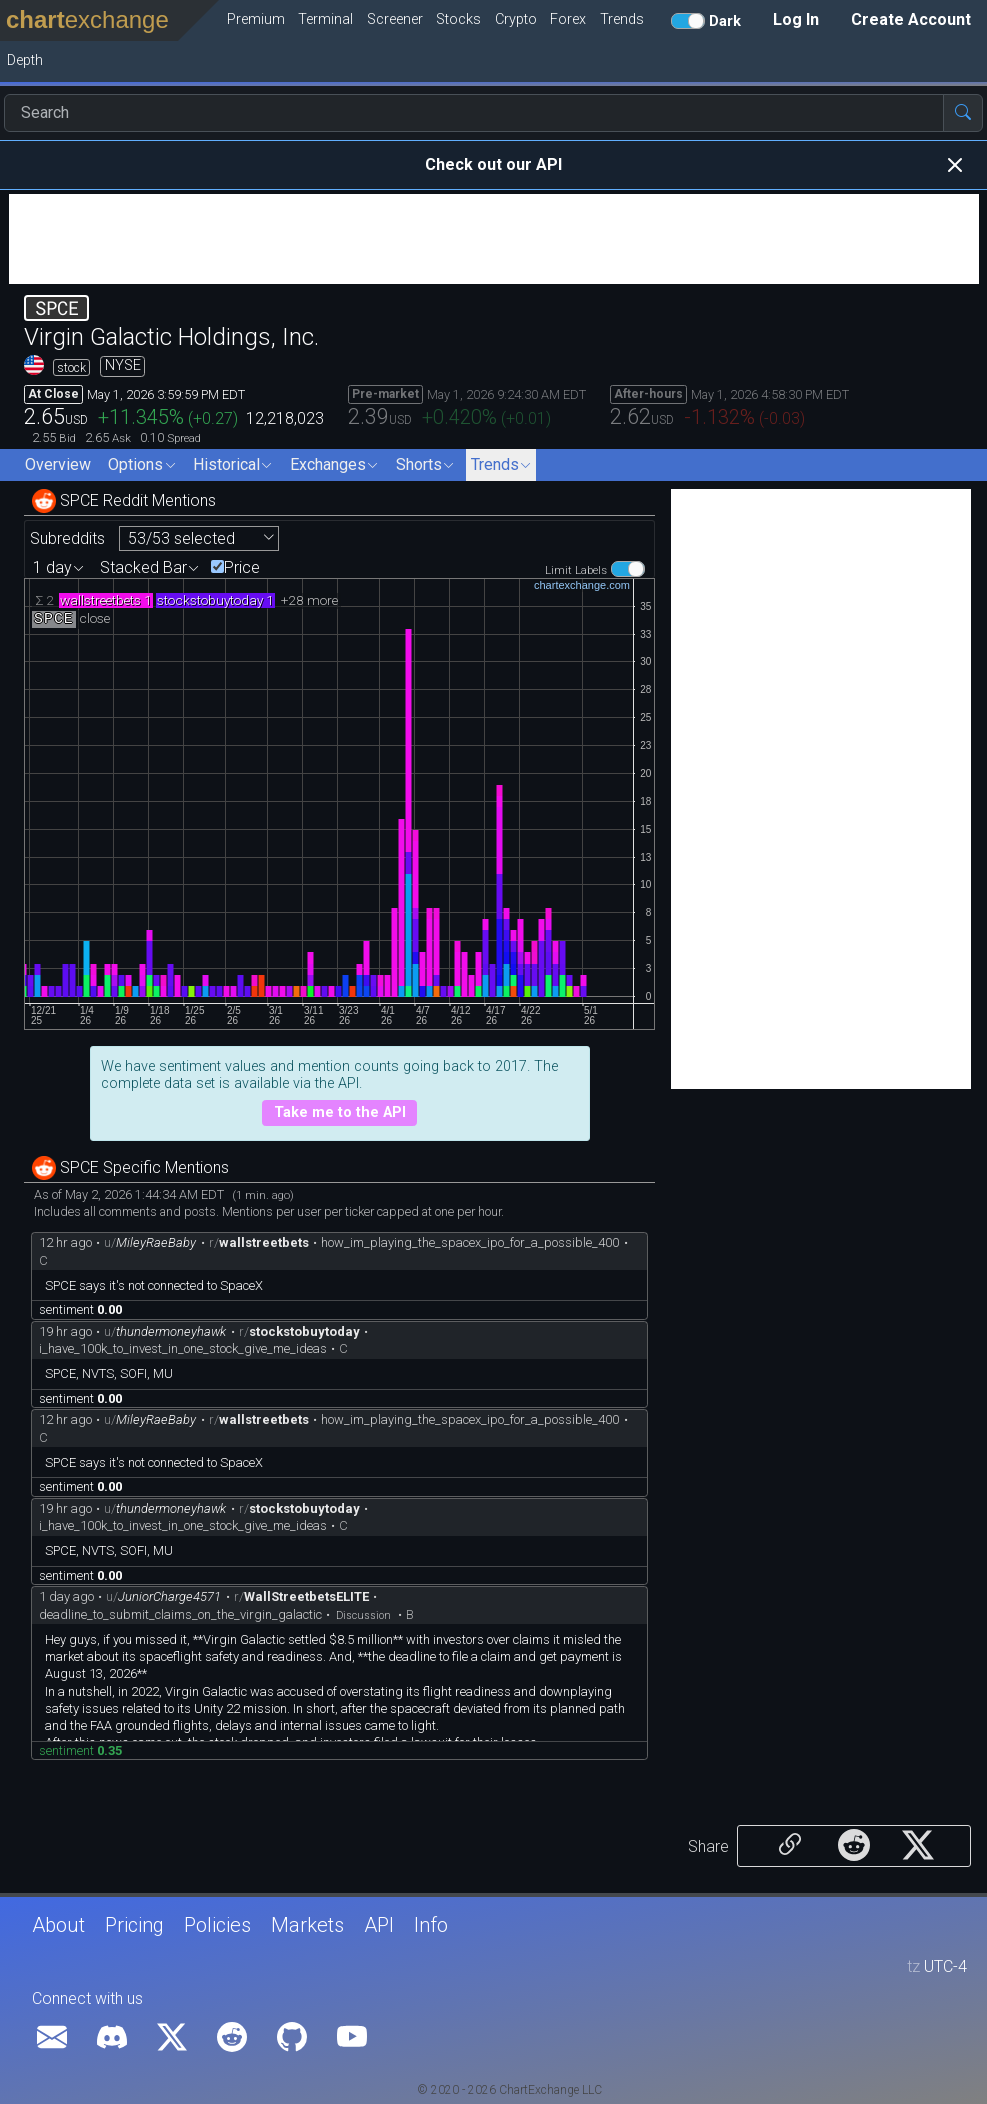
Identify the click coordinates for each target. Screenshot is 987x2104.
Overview (58, 464)
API (379, 1925)
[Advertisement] (494, 239)
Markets (307, 1925)
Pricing (134, 1925)
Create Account (911, 19)
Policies (217, 1925)
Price (242, 568)
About (58, 1925)
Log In (796, 19)
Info (431, 1925)
